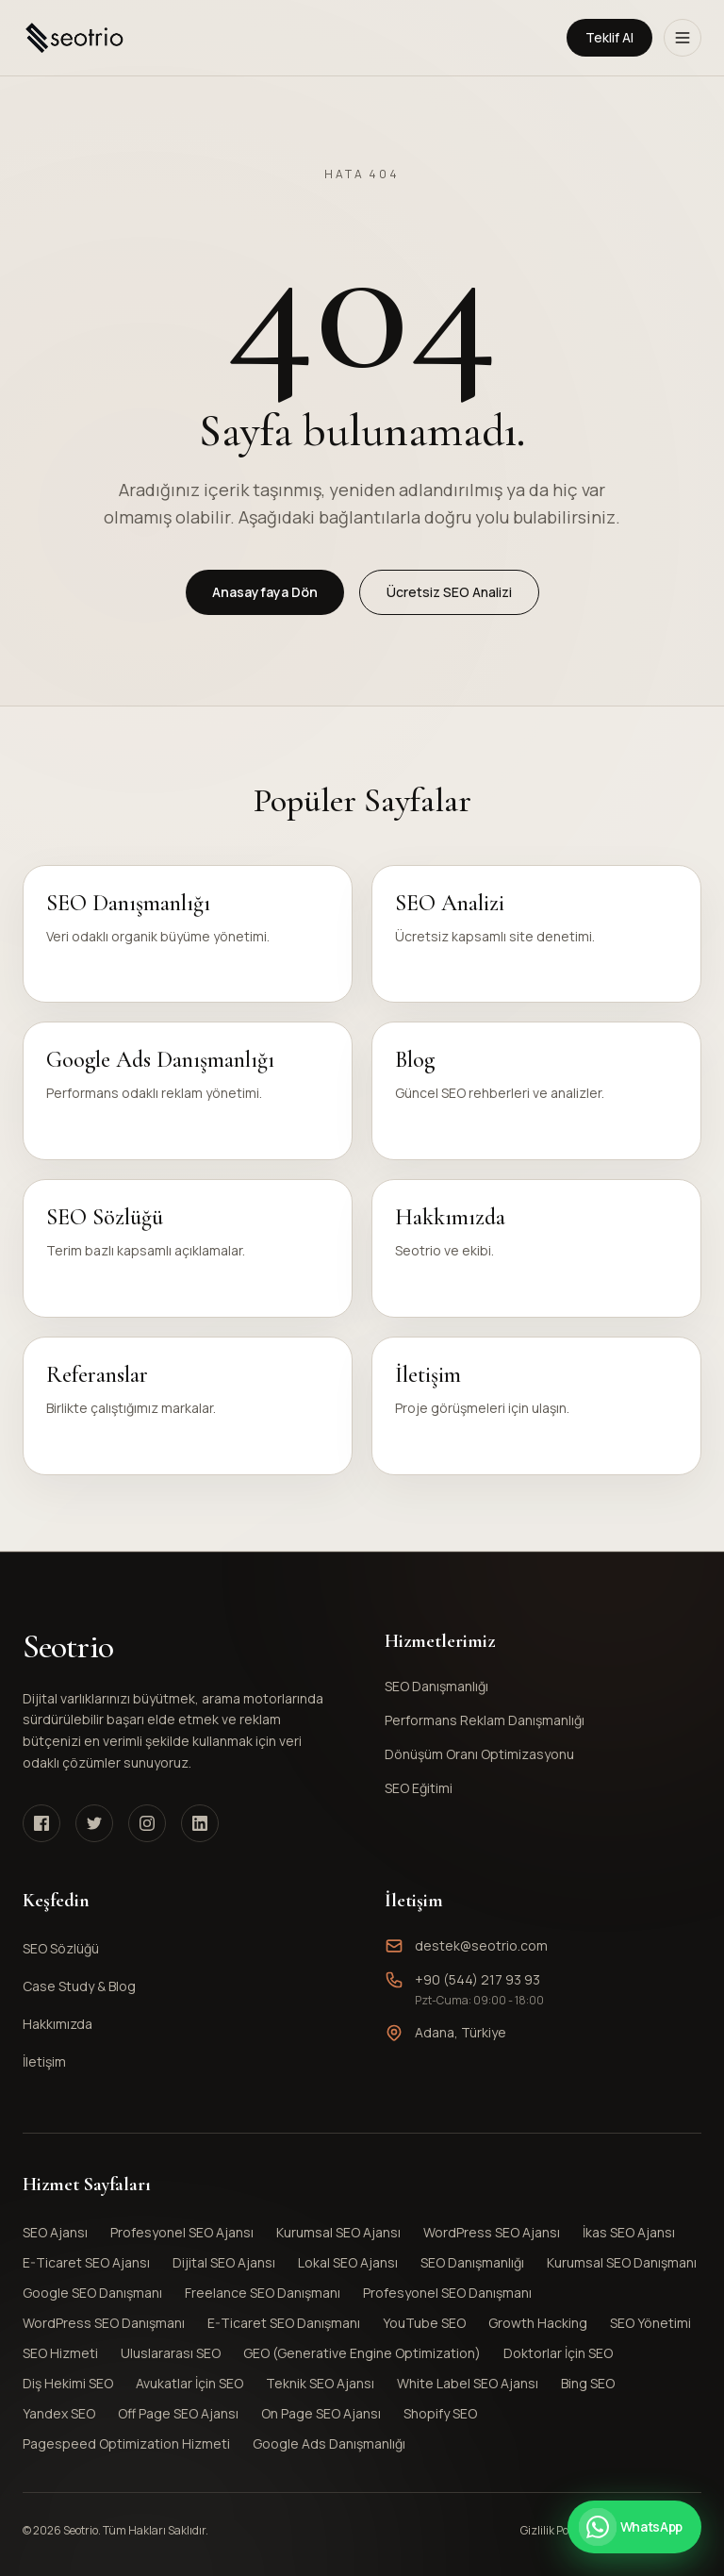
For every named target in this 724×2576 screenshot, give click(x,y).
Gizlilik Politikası (560, 2530)
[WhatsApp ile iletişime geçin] (634, 2527)
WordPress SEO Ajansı (491, 2232)
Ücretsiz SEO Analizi (449, 592)
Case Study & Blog (79, 1986)
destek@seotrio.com (481, 1945)
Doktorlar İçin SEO (558, 2353)
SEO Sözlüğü (61, 1948)
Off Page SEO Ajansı (178, 2413)
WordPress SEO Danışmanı (104, 2323)
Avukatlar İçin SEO (189, 2383)
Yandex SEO (59, 2413)
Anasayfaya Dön (265, 592)
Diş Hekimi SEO (68, 2383)
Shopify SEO (440, 2413)
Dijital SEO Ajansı (224, 2262)
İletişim (44, 2061)
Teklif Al (609, 37)
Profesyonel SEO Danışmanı (447, 2293)
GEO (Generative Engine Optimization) (362, 2353)
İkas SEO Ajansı (629, 2232)
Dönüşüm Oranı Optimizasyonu (539, 1754)
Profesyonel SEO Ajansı (182, 2232)
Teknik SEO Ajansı (320, 2383)
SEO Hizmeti (60, 2353)
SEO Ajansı (55, 2232)
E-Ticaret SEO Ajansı (86, 2262)
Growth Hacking (537, 2323)
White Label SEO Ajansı (467, 2383)
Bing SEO (588, 2383)
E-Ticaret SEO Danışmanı (283, 2323)
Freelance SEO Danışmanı (262, 2293)
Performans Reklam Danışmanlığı (539, 1720)
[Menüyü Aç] (682, 38)
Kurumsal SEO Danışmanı (622, 2262)
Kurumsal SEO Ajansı (338, 2232)
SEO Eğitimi (539, 1788)
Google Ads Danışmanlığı (329, 2443)
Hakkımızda (57, 2024)
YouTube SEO (424, 2323)
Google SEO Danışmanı (92, 2293)
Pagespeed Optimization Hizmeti (126, 2443)
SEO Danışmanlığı (539, 1686)
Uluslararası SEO (171, 2353)
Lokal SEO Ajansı (348, 2262)
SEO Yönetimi (650, 2323)
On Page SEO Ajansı (321, 2413)
